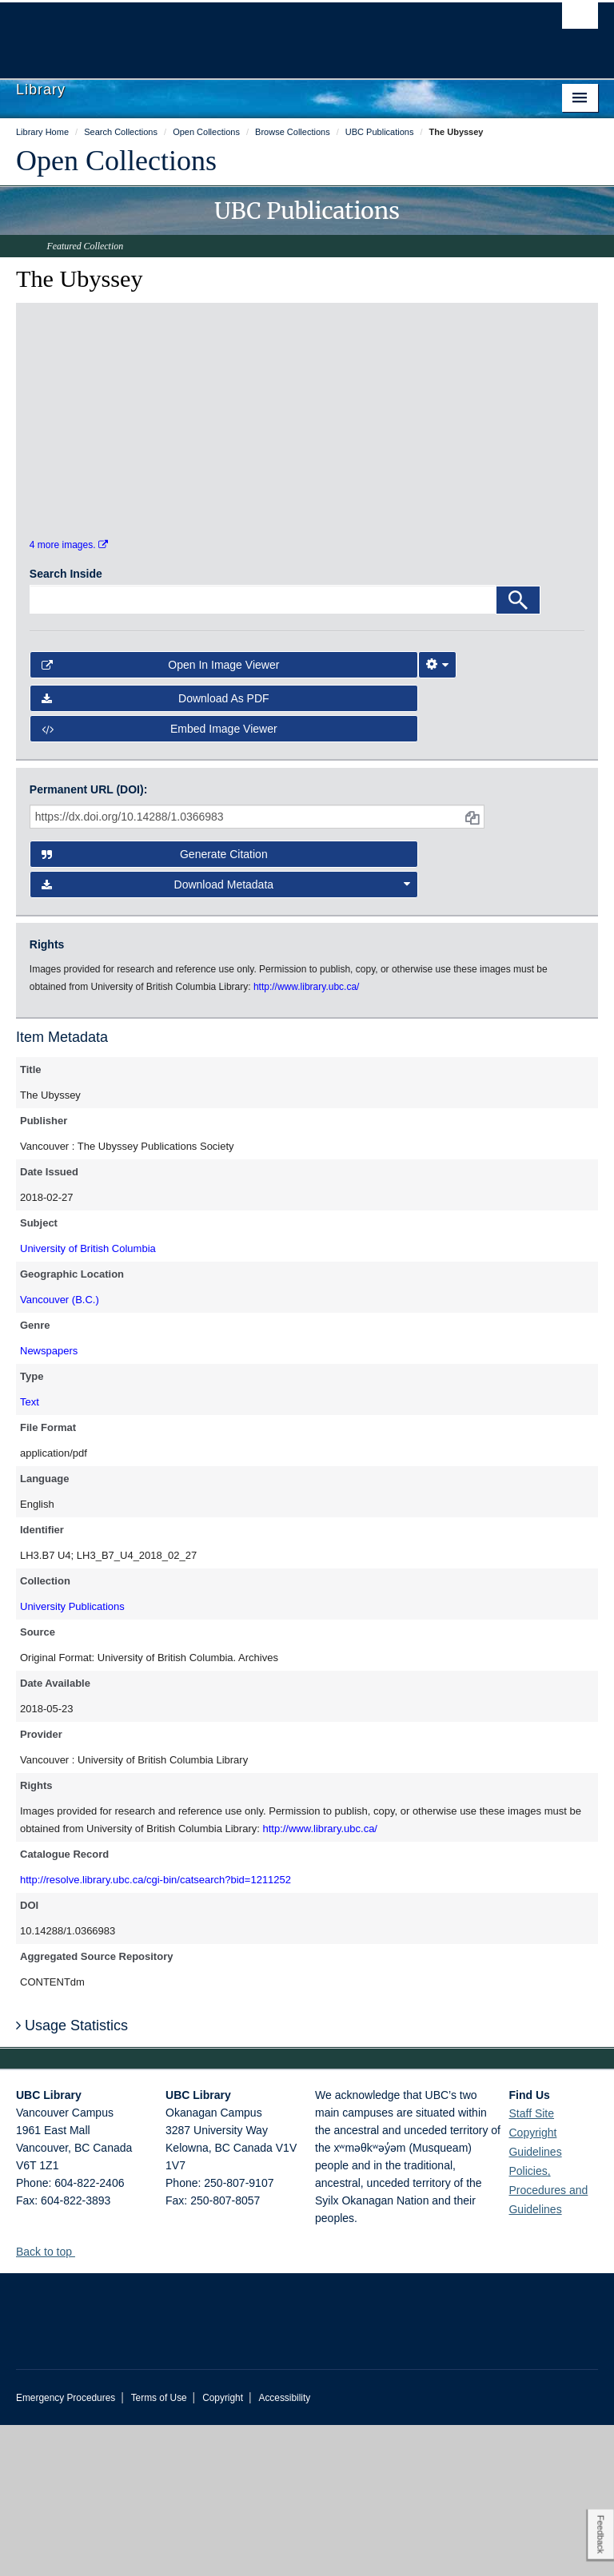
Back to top (51, 2402)
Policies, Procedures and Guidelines (548, 2341)
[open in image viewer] (99, 408)
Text (29, 1553)
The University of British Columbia (263, 32)
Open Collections (116, 161)
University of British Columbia (88, 1399)
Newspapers (49, 1502)
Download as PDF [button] (155, 849)
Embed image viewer (159, 879)
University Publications (72, 1757)
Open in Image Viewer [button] (161, 815)
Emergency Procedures (65, 2548)
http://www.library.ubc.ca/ (319, 1980)
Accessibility (284, 2548)
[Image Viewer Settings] (437, 815)
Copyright (222, 2548)
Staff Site (531, 2264)
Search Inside (66, 724)
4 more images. (69, 696)
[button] (81, 2402)
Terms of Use (159, 2548)
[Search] (518, 751)
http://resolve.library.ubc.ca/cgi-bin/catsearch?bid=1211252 (155, 2031)
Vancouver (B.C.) (59, 1451)
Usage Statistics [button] (72, 2176)
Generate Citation (155, 1005)
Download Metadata (226, 1035)
